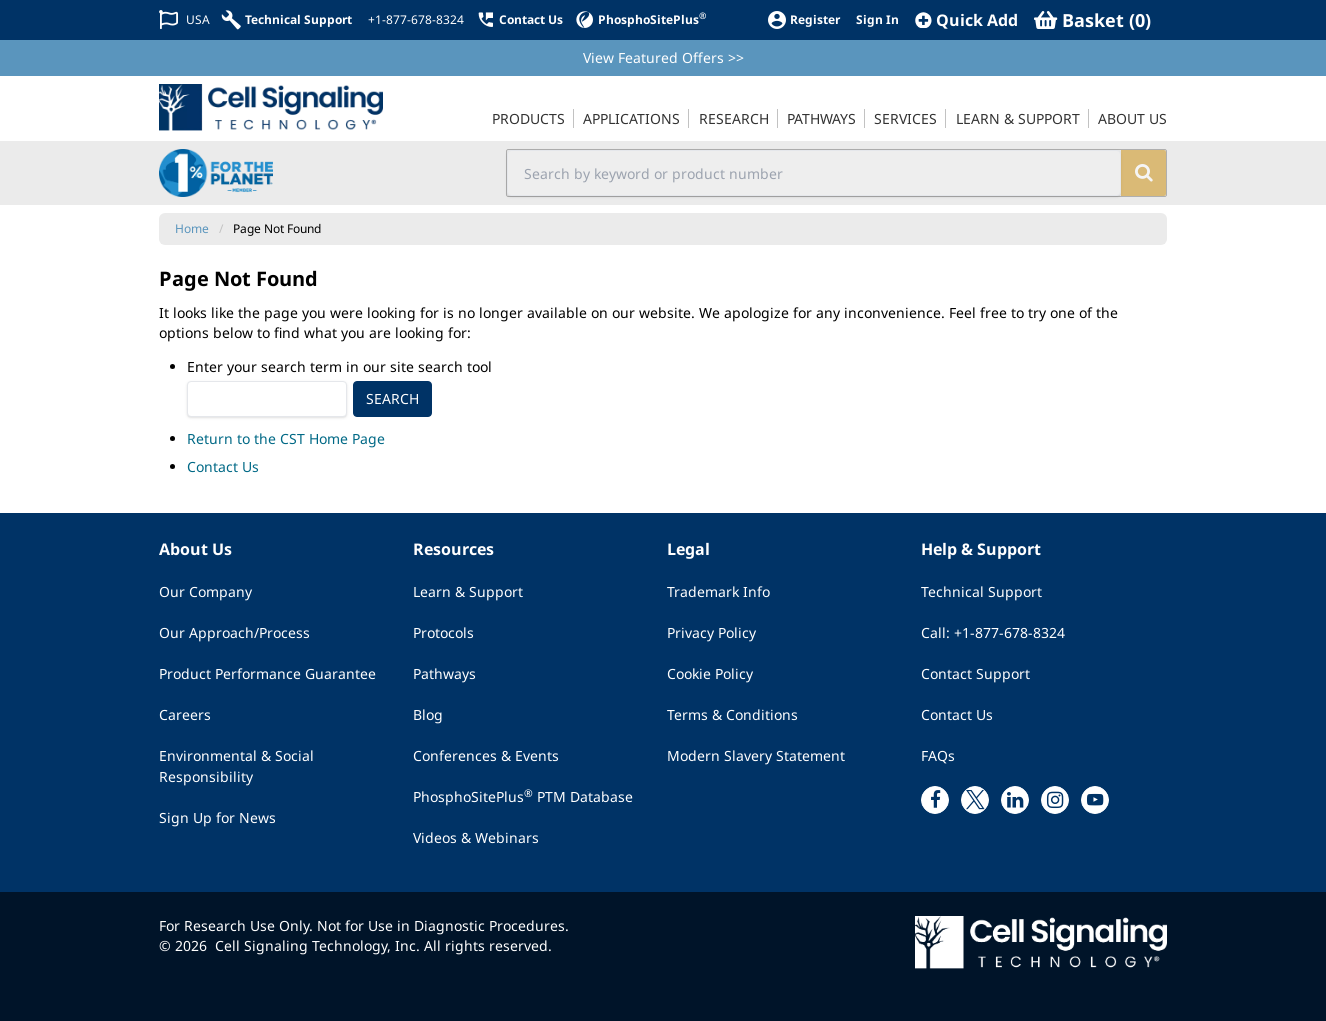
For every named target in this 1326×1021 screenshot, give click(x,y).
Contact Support (975, 673)
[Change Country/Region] (184, 19)
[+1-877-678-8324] (414, 20)
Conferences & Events (486, 755)
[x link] (975, 800)
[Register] (803, 19)
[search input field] (814, 173)
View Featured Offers (663, 57)
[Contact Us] (519, 19)
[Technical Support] (287, 19)
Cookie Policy (710, 673)
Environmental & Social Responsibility (236, 766)
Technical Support (981, 591)
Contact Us (223, 466)
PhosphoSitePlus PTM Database (523, 796)
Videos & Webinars (476, 837)
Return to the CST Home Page (286, 438)
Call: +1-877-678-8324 (993, 632)
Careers (185, 714)
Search (392, 398)
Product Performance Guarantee (267, 673)
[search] (1143, 173)
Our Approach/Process (234, 632)
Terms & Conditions (732, 714)
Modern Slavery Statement (756, 755)
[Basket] (1092, 20)
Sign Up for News (217, 817)
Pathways (444, 673)
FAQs (938, 755)
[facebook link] (935, 800)
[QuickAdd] (966, 20)
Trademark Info (718, 591)
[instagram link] (1055, 800)
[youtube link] (1095, 800)
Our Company (205, 591)
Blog (428, 714)
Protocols (443, 632)
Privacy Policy (711, 632)
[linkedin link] (1015, 800)
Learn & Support (468, 591)
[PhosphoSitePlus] (640, 19)
